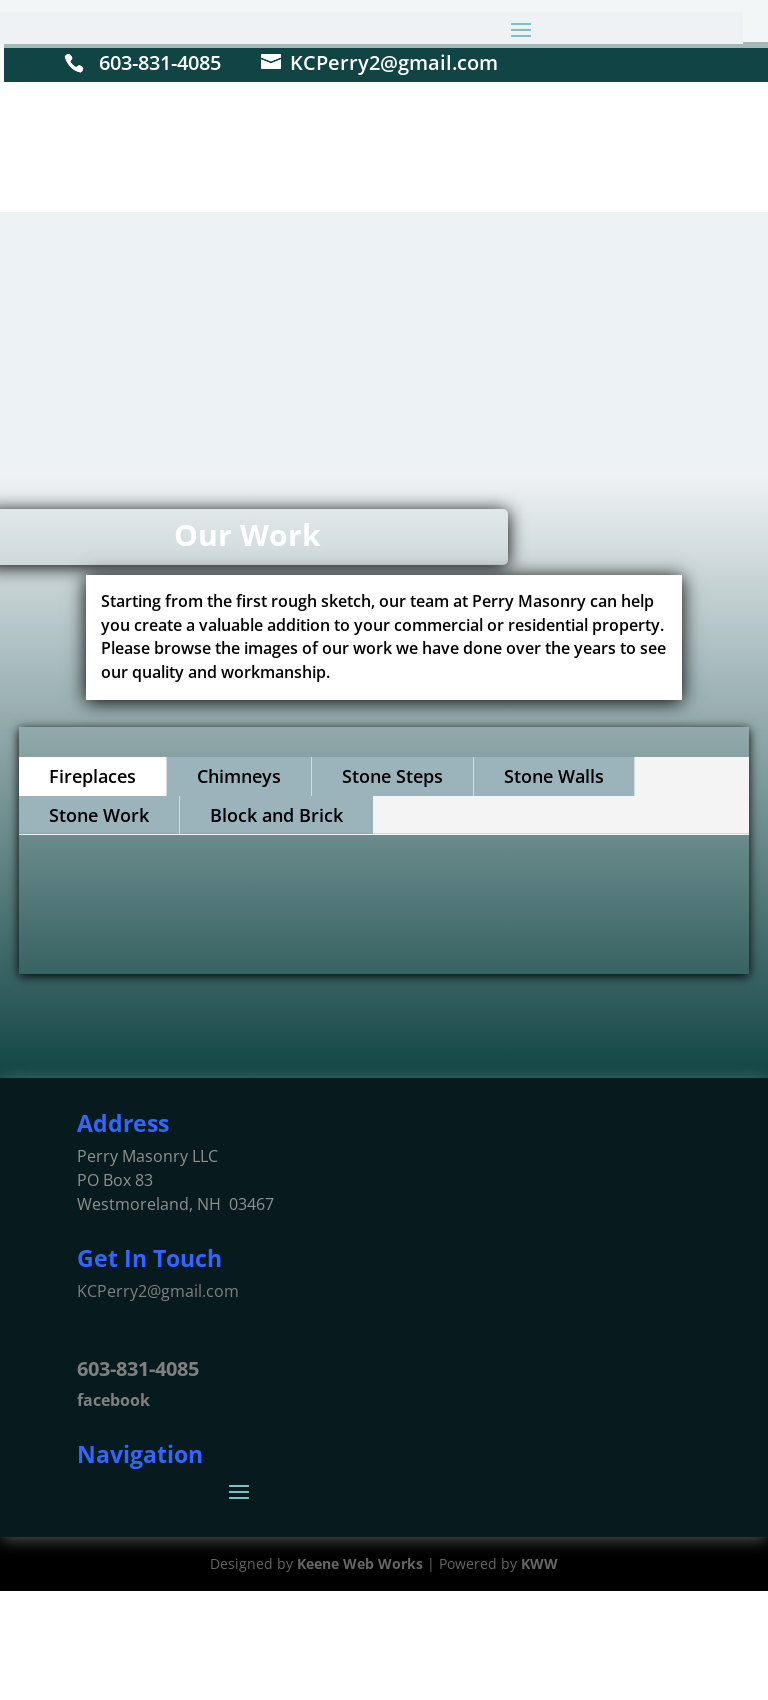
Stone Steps (392, 776)
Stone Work (99, 815)
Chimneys (239, 776)
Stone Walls (554, 776)
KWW (539, 1563)
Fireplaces (92, 776)
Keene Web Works (360, 1563)
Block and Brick (276, 815)
